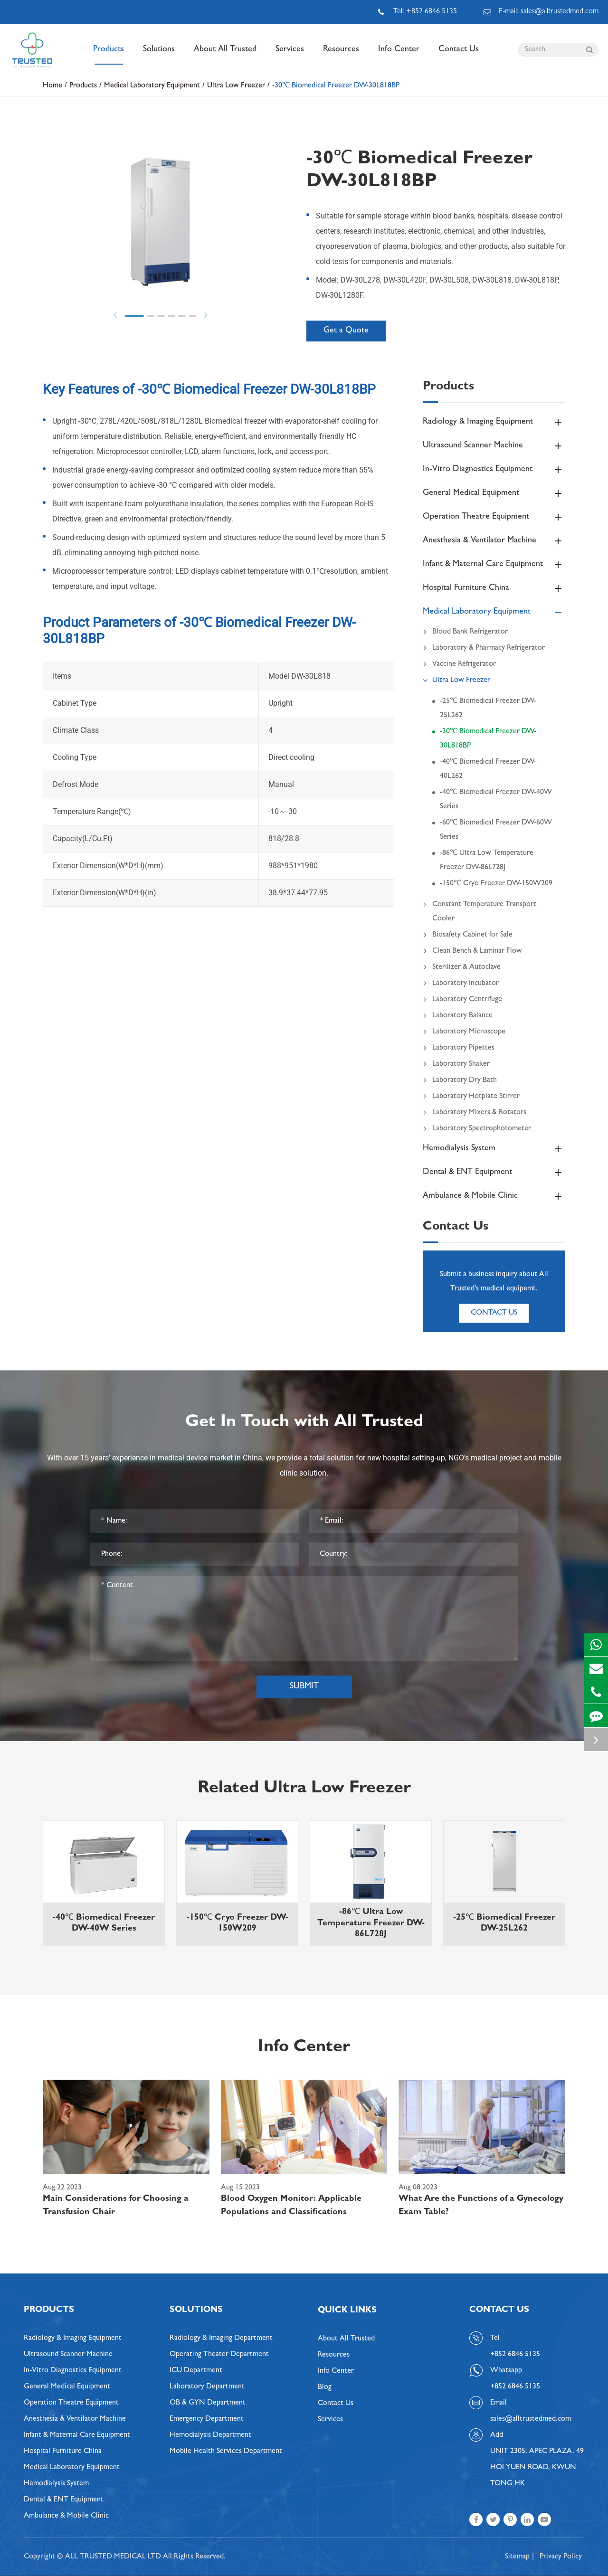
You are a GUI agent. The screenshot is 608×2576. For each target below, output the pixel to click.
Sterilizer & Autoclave (462, 967)
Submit (304, 1687)
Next (205, 315)
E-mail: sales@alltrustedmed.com (541, 11)
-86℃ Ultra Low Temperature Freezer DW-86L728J (486, 860)
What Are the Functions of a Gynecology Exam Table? (481, 2206)
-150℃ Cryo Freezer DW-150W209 (496, 884)
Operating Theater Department (219, 2354)
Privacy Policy (561, 2557)
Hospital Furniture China (494, 588)
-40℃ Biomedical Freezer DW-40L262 (488, 769)
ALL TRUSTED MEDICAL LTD (113, 2557)
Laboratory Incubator (461, 983)
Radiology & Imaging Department (221, 2338)
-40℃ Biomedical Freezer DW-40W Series (496, 800)
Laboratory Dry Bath (460, 1080)
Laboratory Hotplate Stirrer (471, 1096)
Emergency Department (207, 2419)
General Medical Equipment (494, 493)
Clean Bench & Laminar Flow (472, 951)
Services (290, 55)
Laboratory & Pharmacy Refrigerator (484, 648)
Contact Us (458, 55)
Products (108, 55)
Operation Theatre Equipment (494, 517)
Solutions (159, 55)
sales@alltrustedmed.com (530, 2419)
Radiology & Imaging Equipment (494, 422)
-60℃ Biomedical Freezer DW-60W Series (496, 830)
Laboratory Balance (458, 1016)
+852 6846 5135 (515, 2387)
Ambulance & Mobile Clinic (494, 1196)
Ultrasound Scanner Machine (494, 446)
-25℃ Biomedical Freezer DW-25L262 (488, 709)
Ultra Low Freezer (236, 86)
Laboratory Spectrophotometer (477, 1129)
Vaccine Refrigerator (459, 664)
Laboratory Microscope (464, 1032)
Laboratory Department (207, 2387)
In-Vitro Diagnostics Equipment (494, 470)
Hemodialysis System (494, 1149)
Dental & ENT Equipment (494, 1172)
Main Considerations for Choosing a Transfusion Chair (116, 2206)
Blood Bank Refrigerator (465, 632)
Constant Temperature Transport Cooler (479, 910)
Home (52, 86)
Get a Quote (346, 331)
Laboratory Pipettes (458, 1048)
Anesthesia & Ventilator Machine (494, 541)
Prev (115, 315)
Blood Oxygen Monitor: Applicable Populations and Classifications (291, 2206)
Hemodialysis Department (210, 2435)
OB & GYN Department (208, 2403)
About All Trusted (225, 55)
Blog (325, 2387)
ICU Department (196, 2371)
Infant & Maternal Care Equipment (494, 565)
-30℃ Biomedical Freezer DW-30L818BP (335, 86)
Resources (341, 55)
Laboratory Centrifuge (462, 1000)
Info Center (398, 55)
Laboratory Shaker (456, 1064)
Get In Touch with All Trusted (304, 1422)
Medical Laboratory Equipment (152, 86)
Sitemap (517, 2557)
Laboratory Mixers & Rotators (474, 1113)
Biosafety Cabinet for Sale (468, 935)
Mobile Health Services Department (226, 2451)
